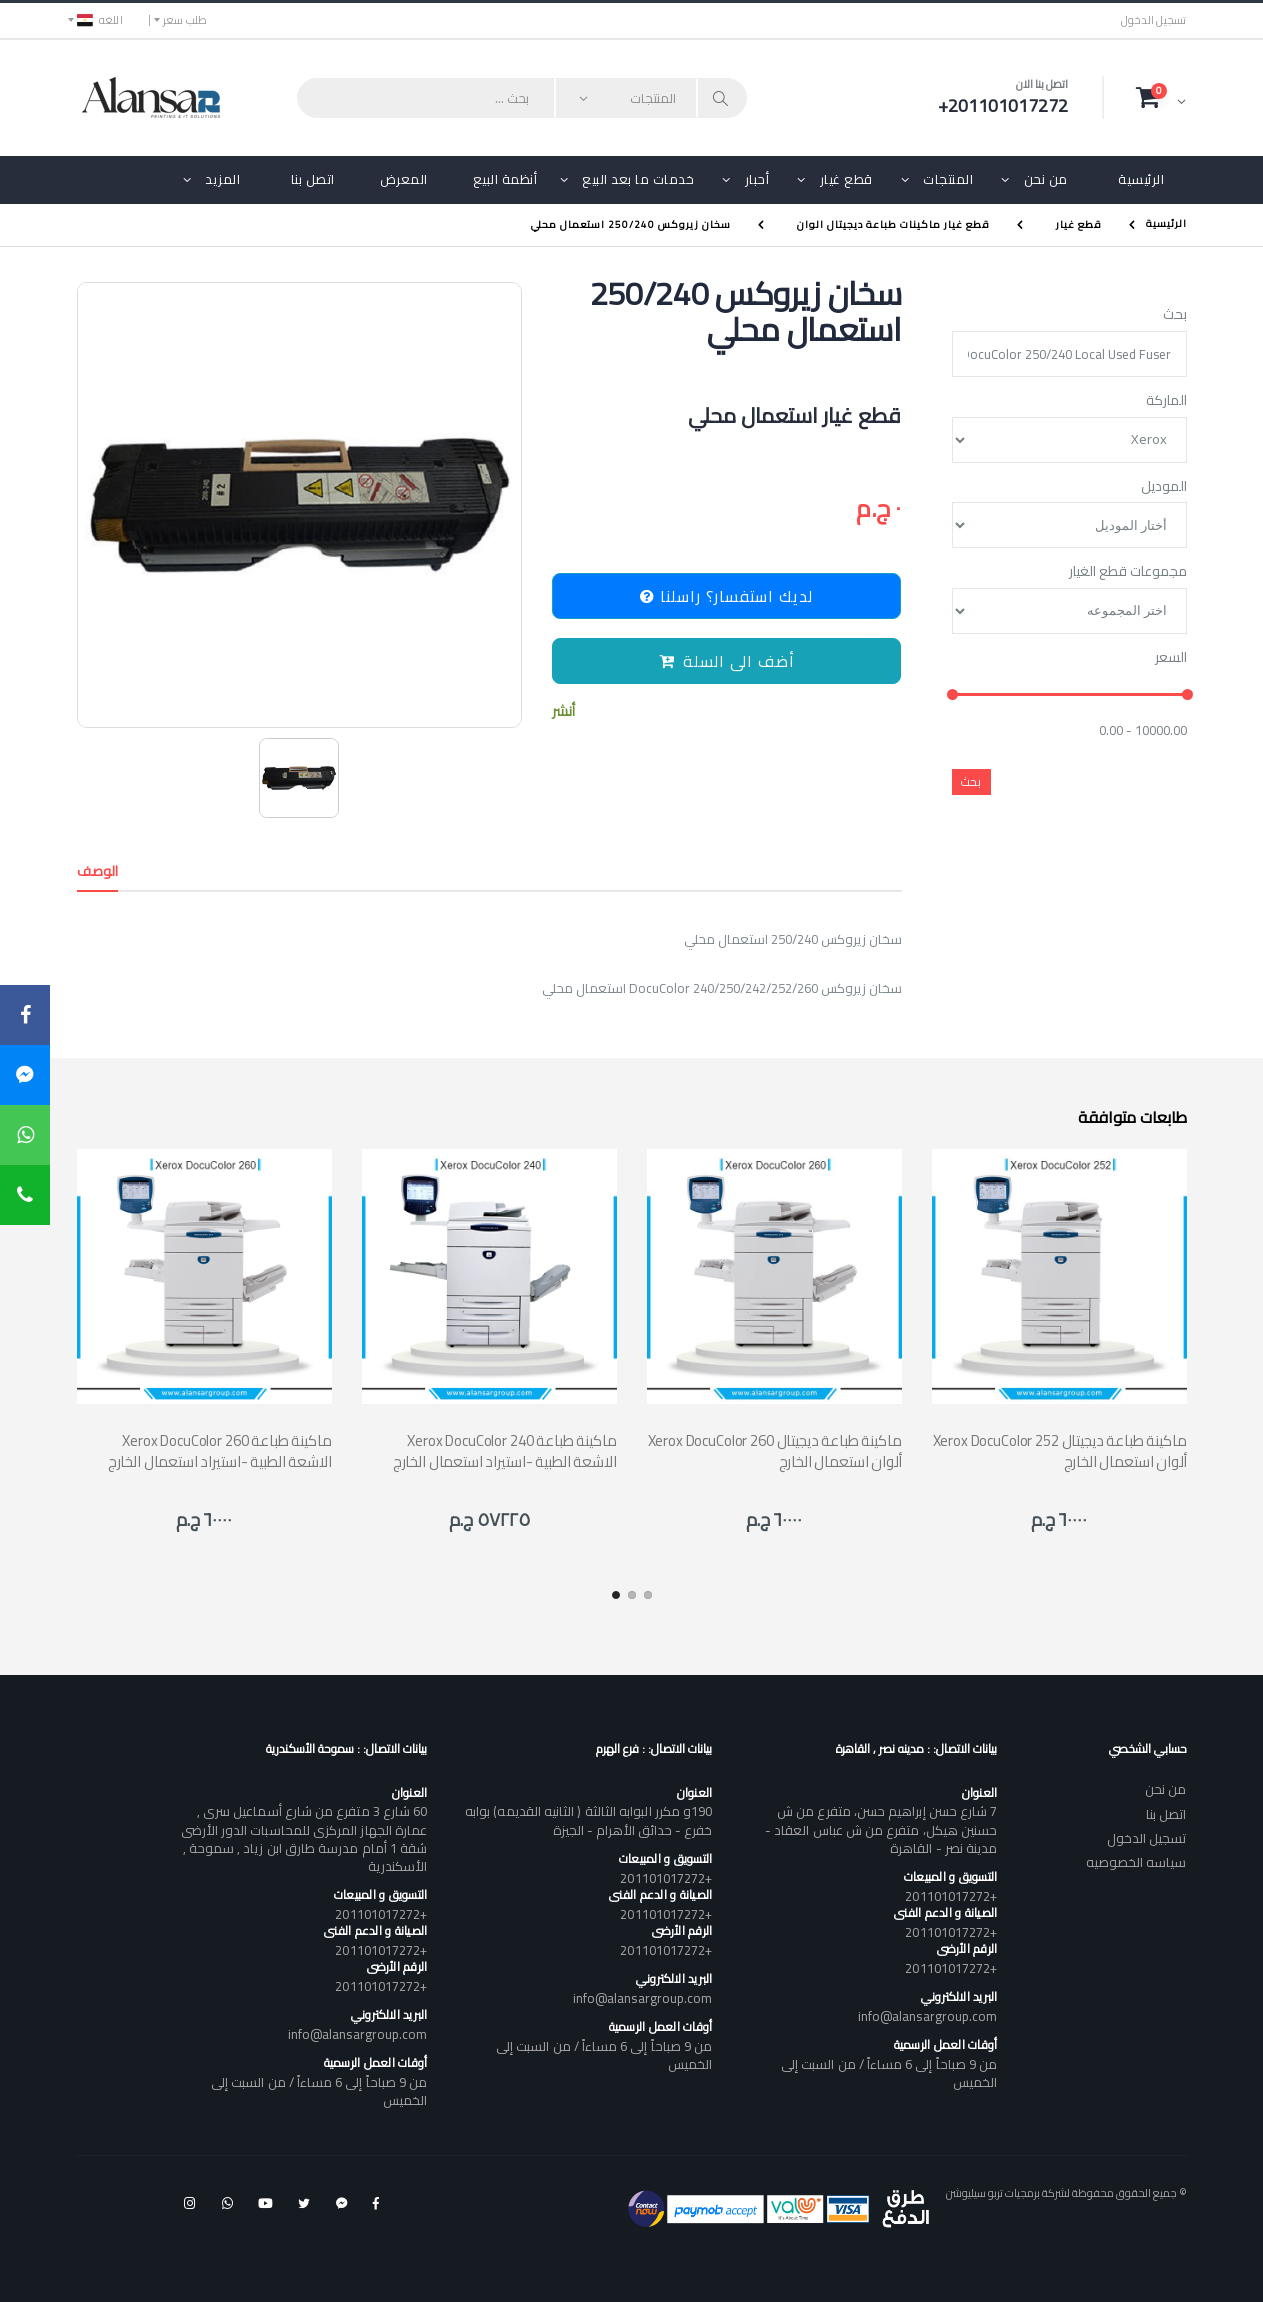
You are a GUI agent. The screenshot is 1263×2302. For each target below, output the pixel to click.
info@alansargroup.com (927, 2016)
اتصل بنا (313, 179)
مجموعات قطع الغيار (1128, 572)
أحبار (757, 179)
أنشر (563, 711)
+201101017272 (951, 1896)
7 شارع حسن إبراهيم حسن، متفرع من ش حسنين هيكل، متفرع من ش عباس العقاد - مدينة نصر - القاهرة (881, 1829)
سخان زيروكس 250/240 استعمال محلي (631, 224)
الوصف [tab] (98, 871)
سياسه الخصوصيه (1136, 1862)
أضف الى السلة (727, 661)
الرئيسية (1141, 179)
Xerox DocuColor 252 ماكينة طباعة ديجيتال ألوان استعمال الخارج (1060, 1451)
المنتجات (948, 179)
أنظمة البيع (505, 179)
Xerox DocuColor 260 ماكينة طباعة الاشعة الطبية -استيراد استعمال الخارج (220, 1451)
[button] (1161, 97)
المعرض (404, 179)
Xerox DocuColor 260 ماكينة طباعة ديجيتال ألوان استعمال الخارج (775, 1451)
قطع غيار (846, 179)
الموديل (1164, 487)
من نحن (1046, 179)
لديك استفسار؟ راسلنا (726, 596)
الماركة (1166, 401)
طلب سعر (185, 20)
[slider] (951, 695)
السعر (1171, 658)
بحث (1175, 315)
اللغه (100, 20)
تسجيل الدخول (1154, 20)
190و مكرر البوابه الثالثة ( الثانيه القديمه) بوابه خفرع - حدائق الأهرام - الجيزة (588, 1820)
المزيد (222, 179)
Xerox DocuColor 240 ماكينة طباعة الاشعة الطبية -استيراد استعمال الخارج (505, 1451)
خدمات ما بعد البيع (638, 179)
